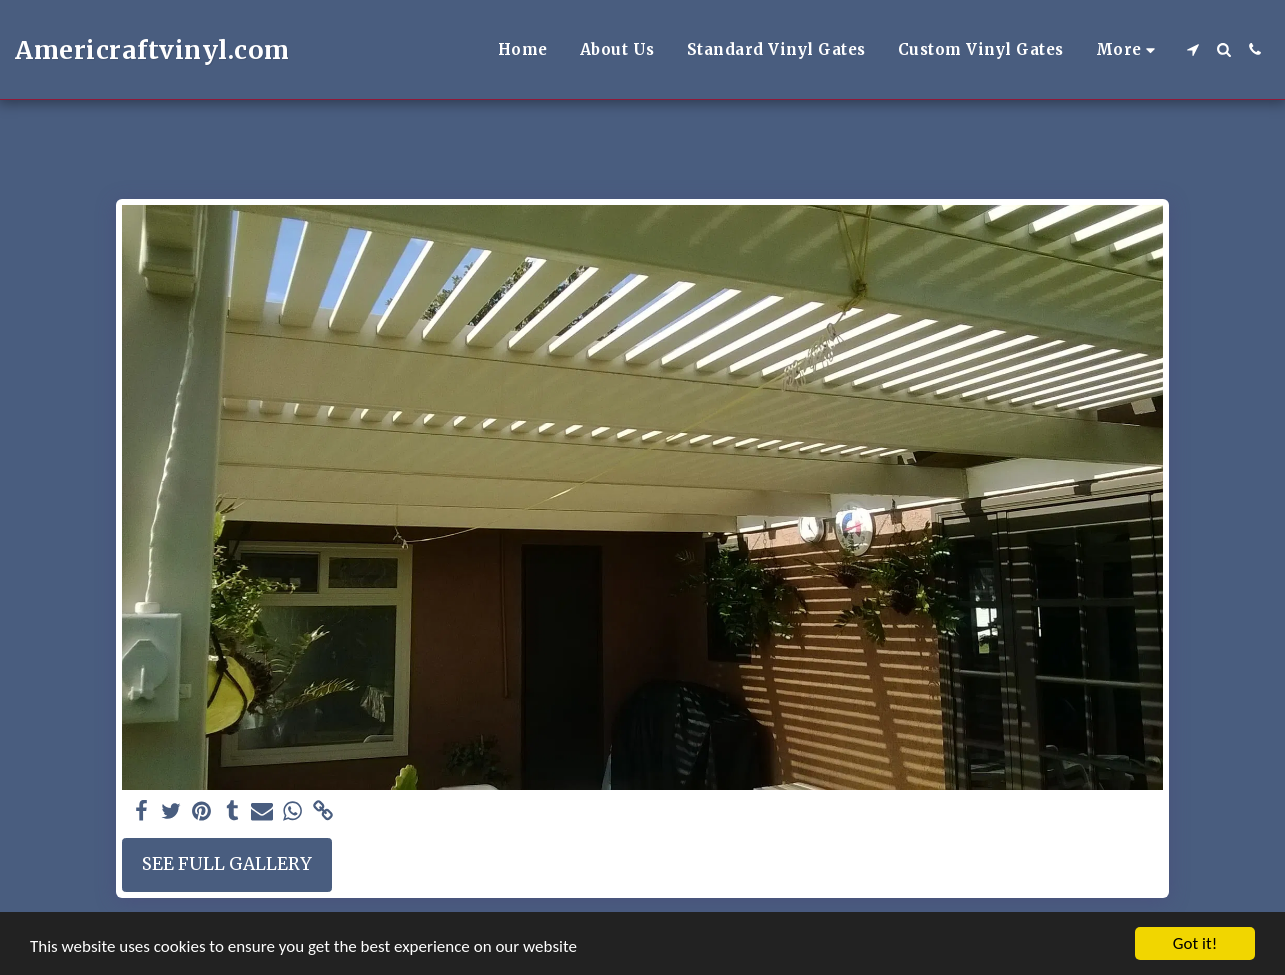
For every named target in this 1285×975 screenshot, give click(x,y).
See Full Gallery (227, 864)
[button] (1192, 49)
